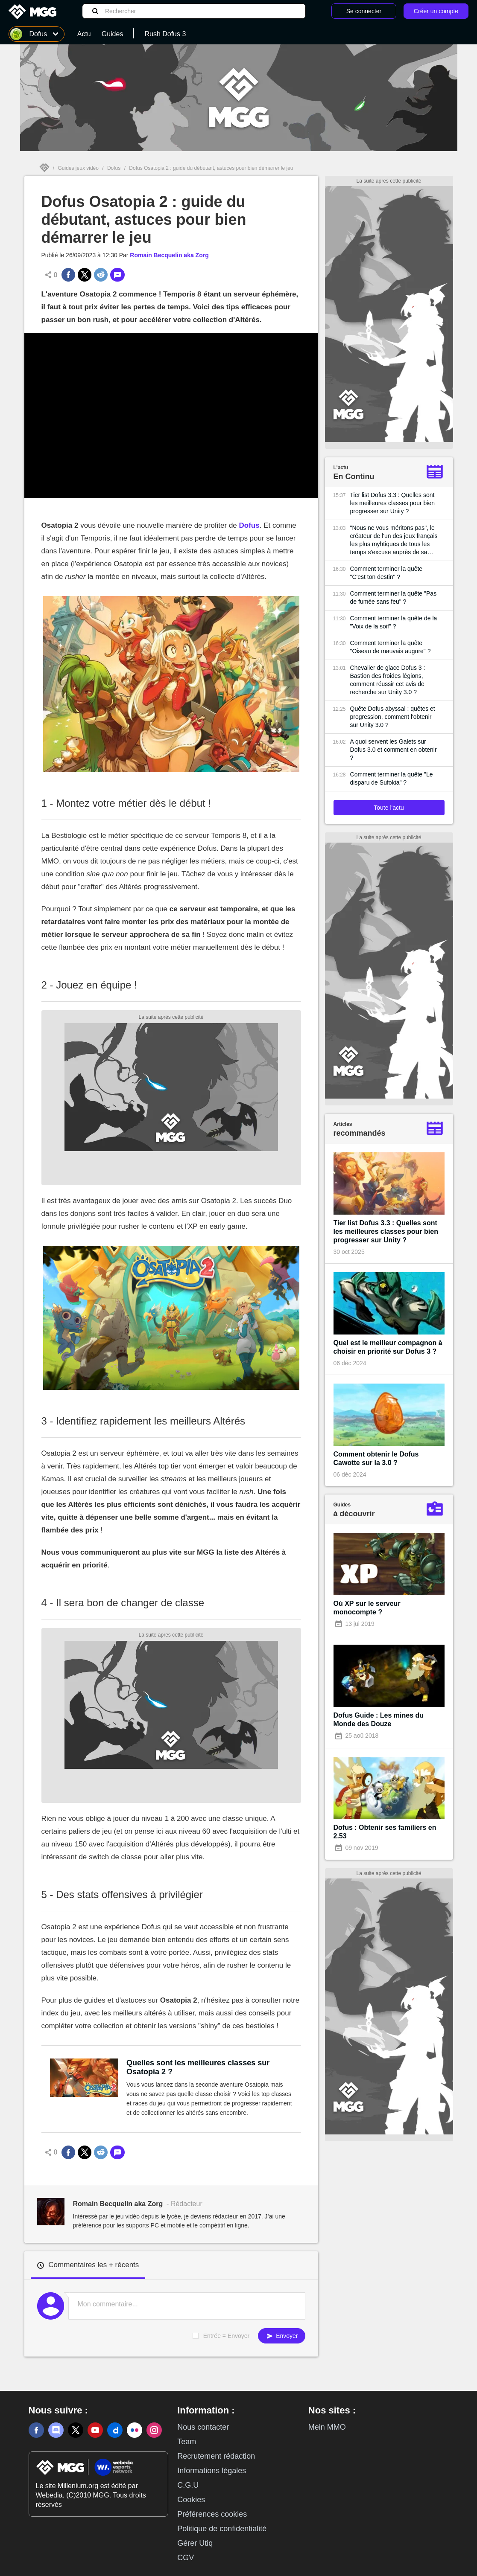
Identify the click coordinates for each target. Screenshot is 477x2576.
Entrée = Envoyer (226, 2335)
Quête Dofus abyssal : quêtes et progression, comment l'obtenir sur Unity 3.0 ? (392, 716)
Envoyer (281, 2336)
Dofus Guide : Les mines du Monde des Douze (379, 1719)
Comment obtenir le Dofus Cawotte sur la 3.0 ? (376, 1458)
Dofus (113, 168)
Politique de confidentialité (221, 2528)
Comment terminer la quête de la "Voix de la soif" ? (393, 622)
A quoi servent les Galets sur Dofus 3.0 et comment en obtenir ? (393, 749)
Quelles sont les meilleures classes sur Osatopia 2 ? (197, 2067)
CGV (185, 2557)
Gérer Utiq (195, 2543)
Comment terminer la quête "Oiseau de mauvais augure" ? (390, 647)
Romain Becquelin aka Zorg (169, 255)
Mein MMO (327, 2427)
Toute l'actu (389, 807)
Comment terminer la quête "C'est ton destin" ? (386, 572)
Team (186, 2441)
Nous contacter (203, 2427)
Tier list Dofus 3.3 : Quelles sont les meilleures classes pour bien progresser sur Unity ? (392, 503)
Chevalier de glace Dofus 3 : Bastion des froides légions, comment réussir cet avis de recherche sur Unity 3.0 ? (387, 679)
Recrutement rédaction (216, 2456)
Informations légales (211, 2470)
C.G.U (188, 2485)
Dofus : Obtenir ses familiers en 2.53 (385, 1832)
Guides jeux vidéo (78, 168)
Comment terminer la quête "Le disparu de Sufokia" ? (391, 778)
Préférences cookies (212, 2514)
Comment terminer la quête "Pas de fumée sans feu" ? (393, 597)
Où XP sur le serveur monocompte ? (367, 1608)
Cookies (191, 2499)
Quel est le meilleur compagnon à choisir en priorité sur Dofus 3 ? (388, 1347)
